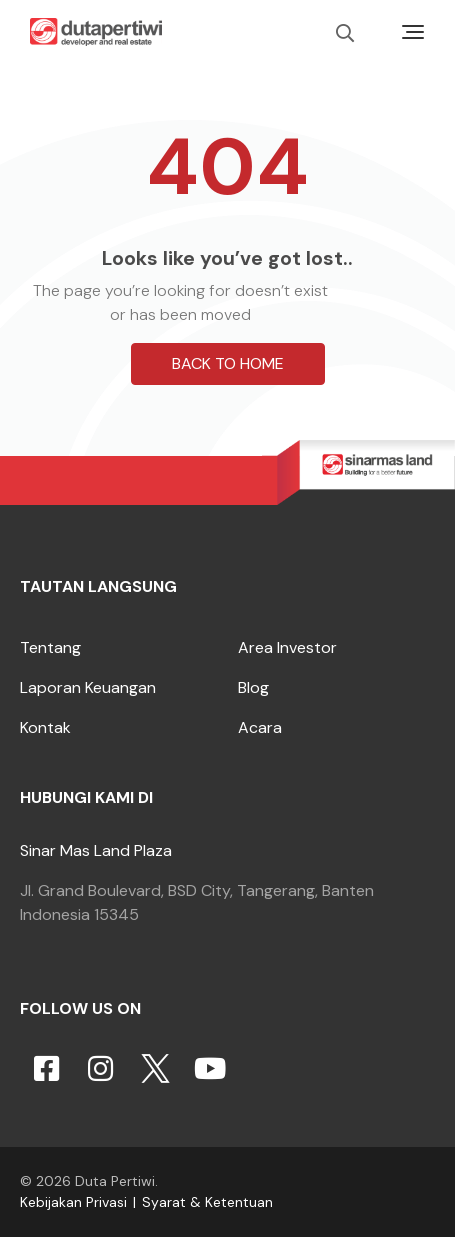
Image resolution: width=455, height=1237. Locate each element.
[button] (228, 619)
